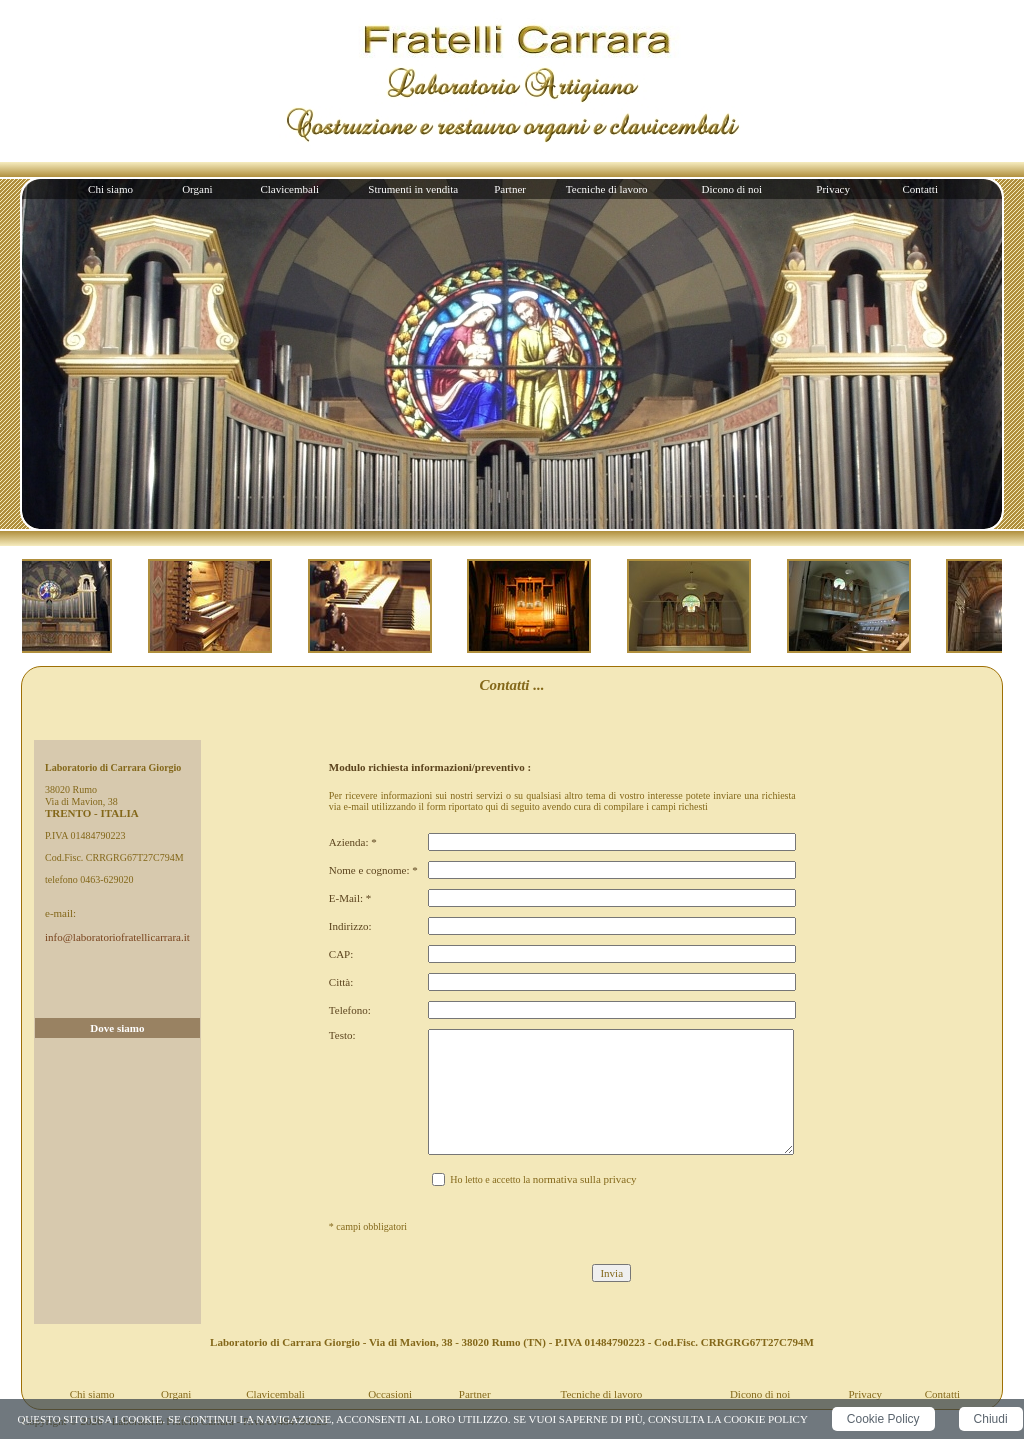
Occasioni (390, 1394)
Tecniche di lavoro (607, 189)
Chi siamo (110, 189)
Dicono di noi (732, 189)
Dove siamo (117, 1028)
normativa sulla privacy (585, 1179)
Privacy (833, 189)
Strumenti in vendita (413, 189)
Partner (510, 189)
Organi (197, 189)
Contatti (920, 189)
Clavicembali (289, 189)
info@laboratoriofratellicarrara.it (117, 937)
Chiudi (991, 1419)
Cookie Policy (883, 1419)
